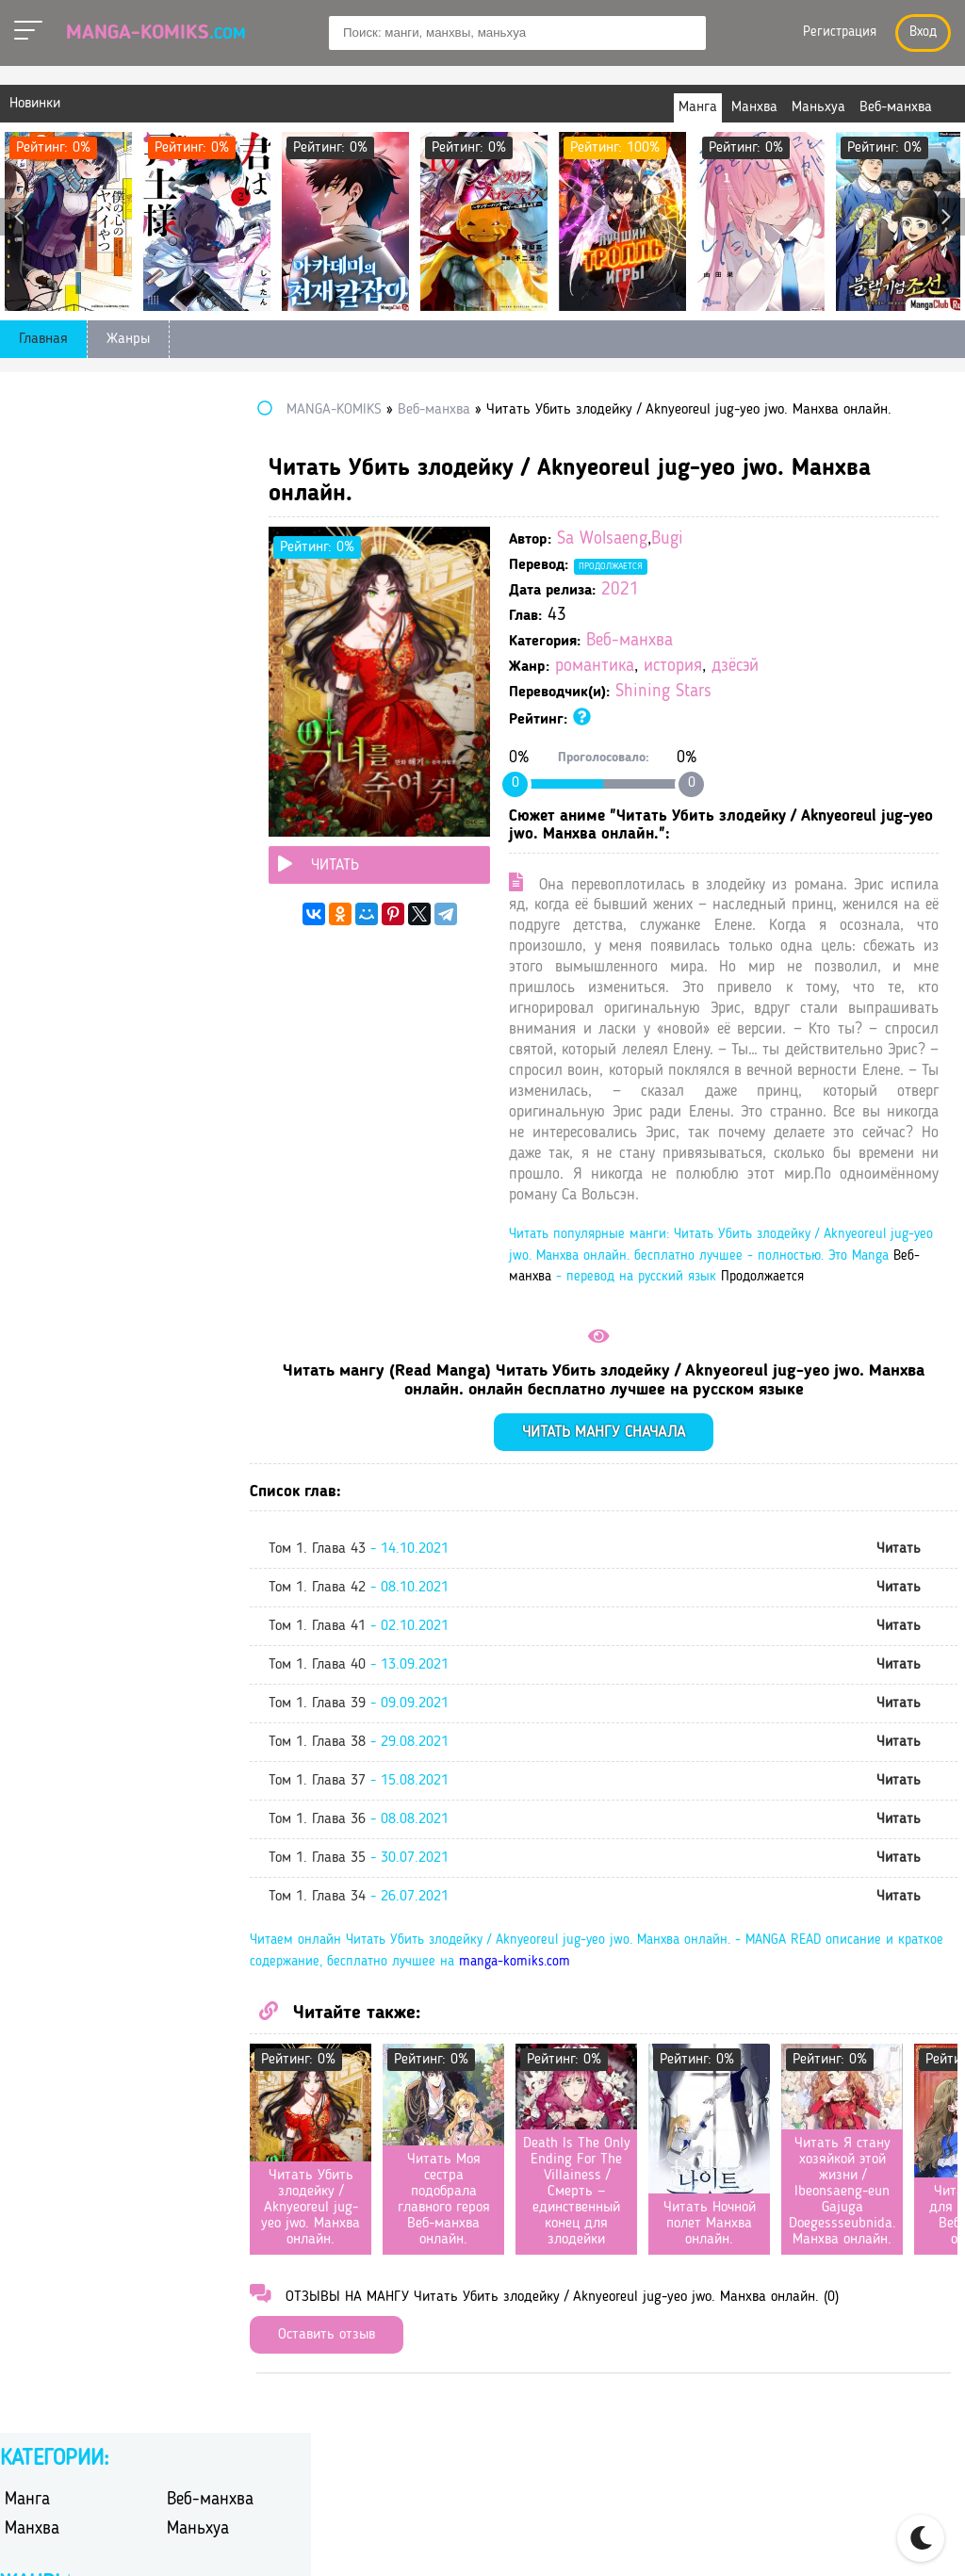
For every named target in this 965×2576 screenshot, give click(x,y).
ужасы (188, 954)
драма (24, 660)
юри (180, 1027)
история (741, 667)
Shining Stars (732, 692)
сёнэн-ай (34, 929)
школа (25, 1003)
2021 (689, 590)
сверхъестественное (69, 856)
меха (20, 733)
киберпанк (39, 709)
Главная (43, 339)
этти (19, 1027)
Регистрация (839, 32)
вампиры (34, 586)
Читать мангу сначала (638, 1516)
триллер (31, 954)
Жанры (128, 339)
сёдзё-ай (33, 905)
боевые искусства (225, 562)
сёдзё (184, 880)
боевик (27, 562)
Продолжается (679, 566)
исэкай (189, 684)
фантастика (42, 978)
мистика (194, 733)
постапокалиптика (228, 782)
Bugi (736, 539)
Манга (27, 439)
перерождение (213, 758)
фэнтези (194, 978)
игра (181, 660)
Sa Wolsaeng (671, 539)
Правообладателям (776, 2539)
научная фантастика (72, 758)
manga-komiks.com (645, 2045)
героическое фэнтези (235, 611)
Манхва (32, 469)
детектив (34, 635)
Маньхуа (198, 469)
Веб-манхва (698, 641)
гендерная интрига (67, 611)
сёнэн (185, 905)
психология (204, 807)
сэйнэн (27, 880)
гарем (185, 586)
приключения (49, 807)
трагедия (195, 929)
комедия (194, 709)
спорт (185, 856)
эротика (193, 1003)
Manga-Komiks (156, 33)
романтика (663, 667)
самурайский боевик (234, 831)
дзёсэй (803, 667)
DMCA (886, 2539)
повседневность (57, 782)
